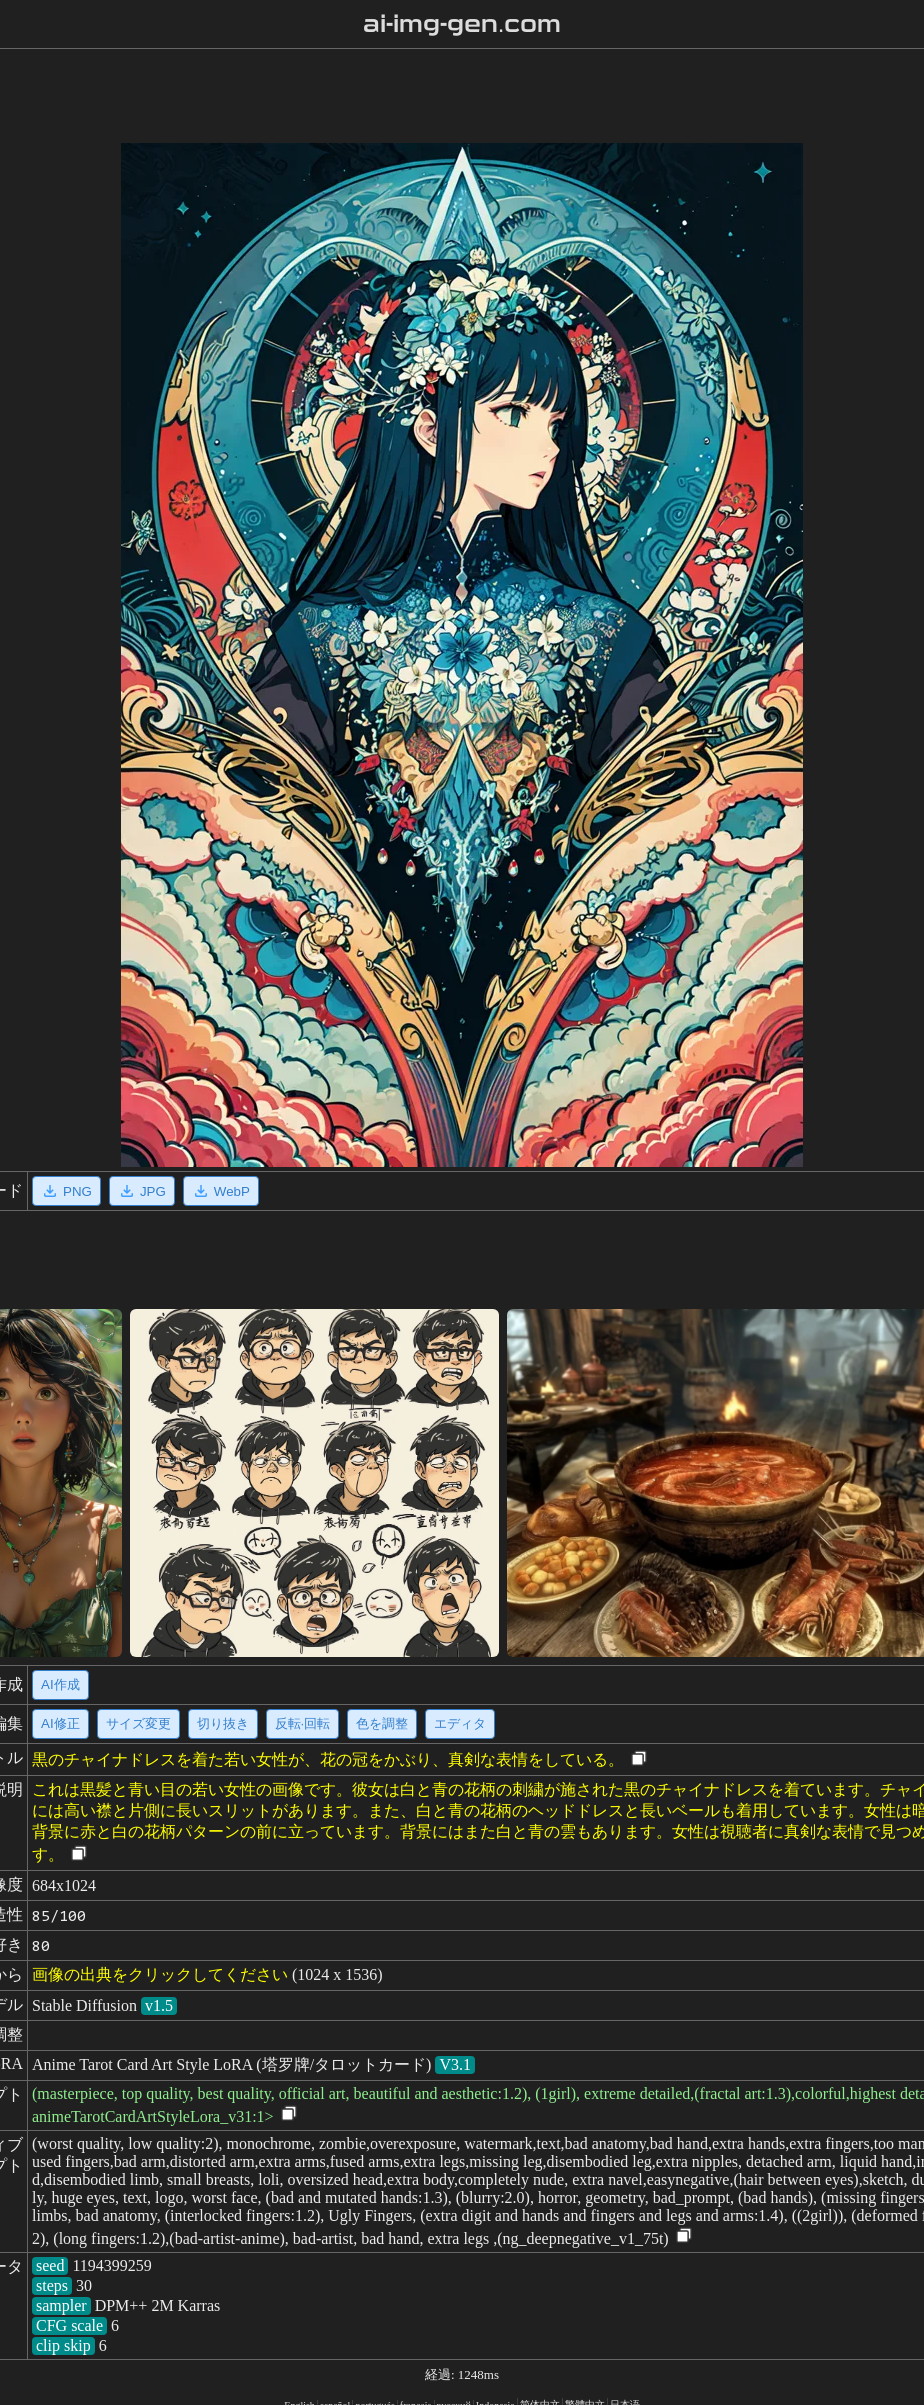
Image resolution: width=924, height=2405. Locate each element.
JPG (142, 1191)
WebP (221, 1191)
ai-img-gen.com (462, 24)
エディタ (460, 1723)
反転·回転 (303, 1723)
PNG (66, 1191)
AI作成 (60, 1684)
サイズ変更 (138, 1723)
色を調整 (382, 1723)
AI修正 (60, 1723)
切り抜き (223, 1723)
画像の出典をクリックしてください (160, 1974)
